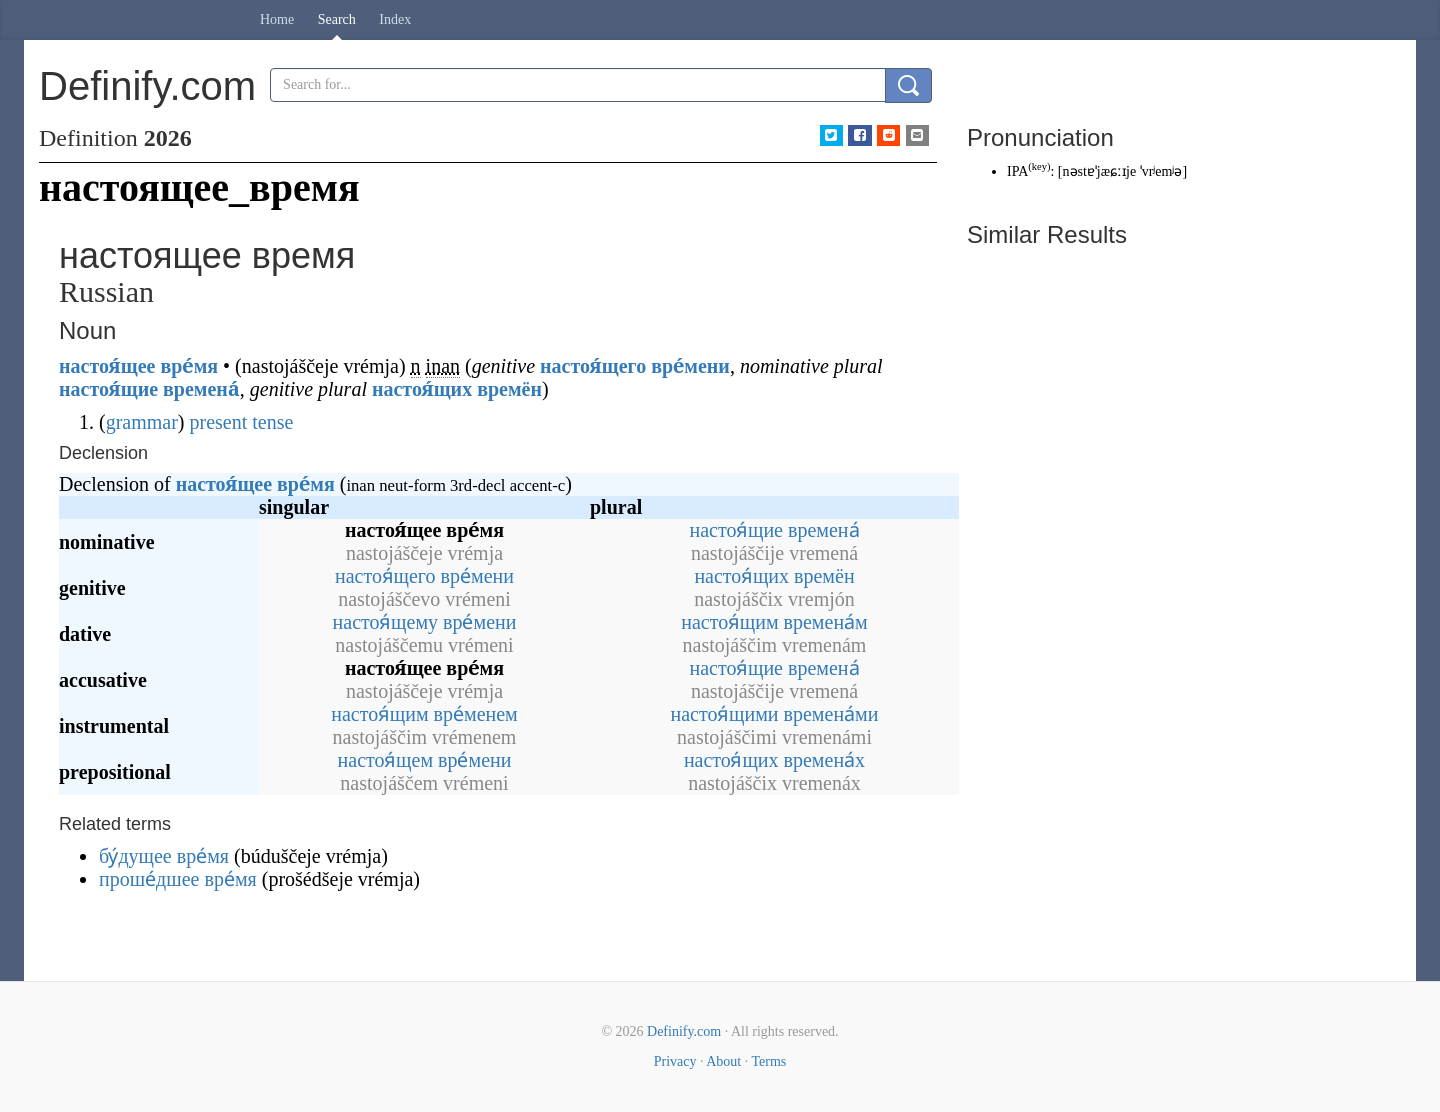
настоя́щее (107, 366)
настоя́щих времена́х (774, 760)
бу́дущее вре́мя (164, 856)
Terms (768, 1061)
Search (337, 19)
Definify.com (684, 1031)
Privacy (675, 1061)
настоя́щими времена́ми (775, 714)
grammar (142, 422)
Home (277, 19)
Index (395, 19)
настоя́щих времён (457, 389)
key (1039, 166)
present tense (242, 422)
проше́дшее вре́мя (178, 879)
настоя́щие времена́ (149, 389)
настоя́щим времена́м (774, 622)
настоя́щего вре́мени (635, 366)
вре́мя (189, 366)
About (723, 1061)
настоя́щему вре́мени (425, 622)
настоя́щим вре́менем (424, 714)
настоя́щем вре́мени (425, 760)
